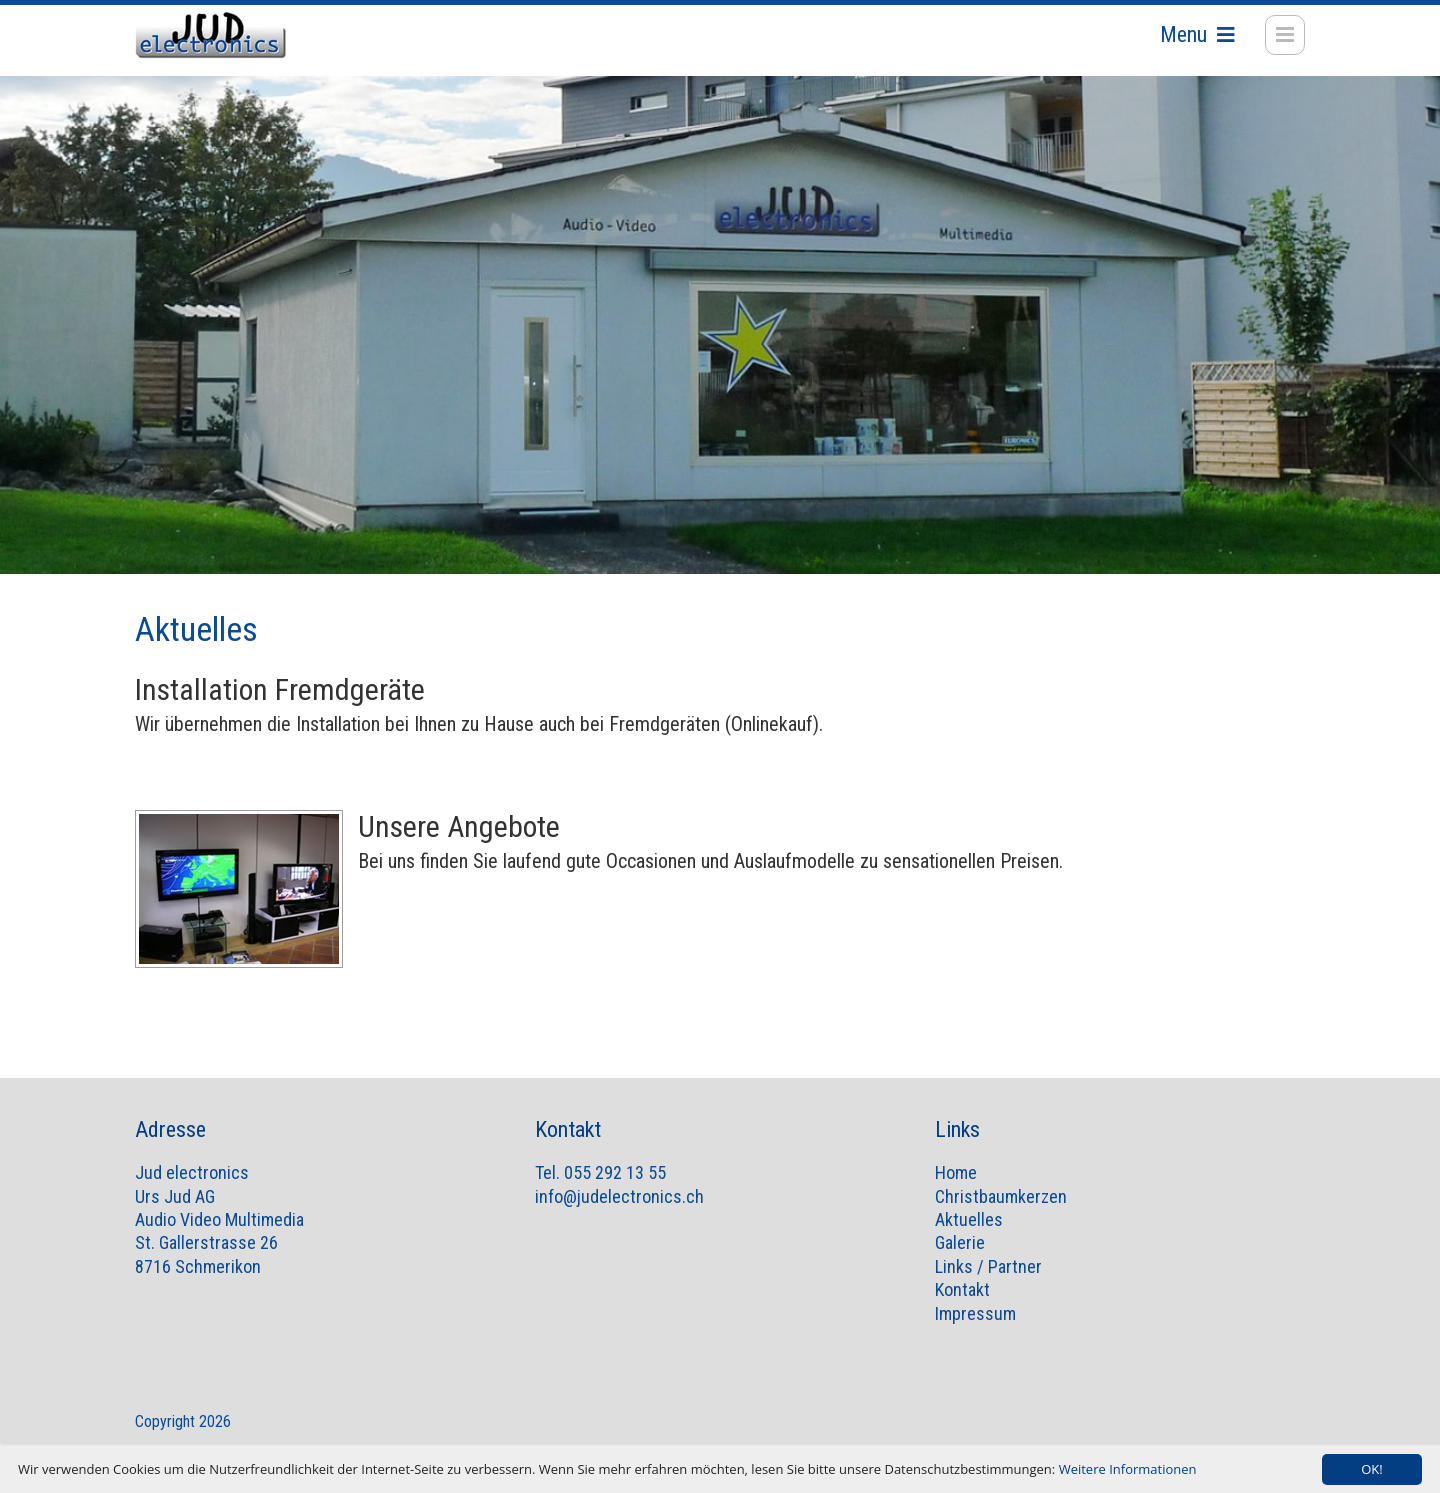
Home (956, 1192)
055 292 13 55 (615, 1192)
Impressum (975, 1333)
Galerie (960, 1262)
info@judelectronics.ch (619, 1216)
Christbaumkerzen (1001, 1216)
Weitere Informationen (1128, 1469)
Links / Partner (988, 1286)
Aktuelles (969, 1239)
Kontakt (962, 1309)
